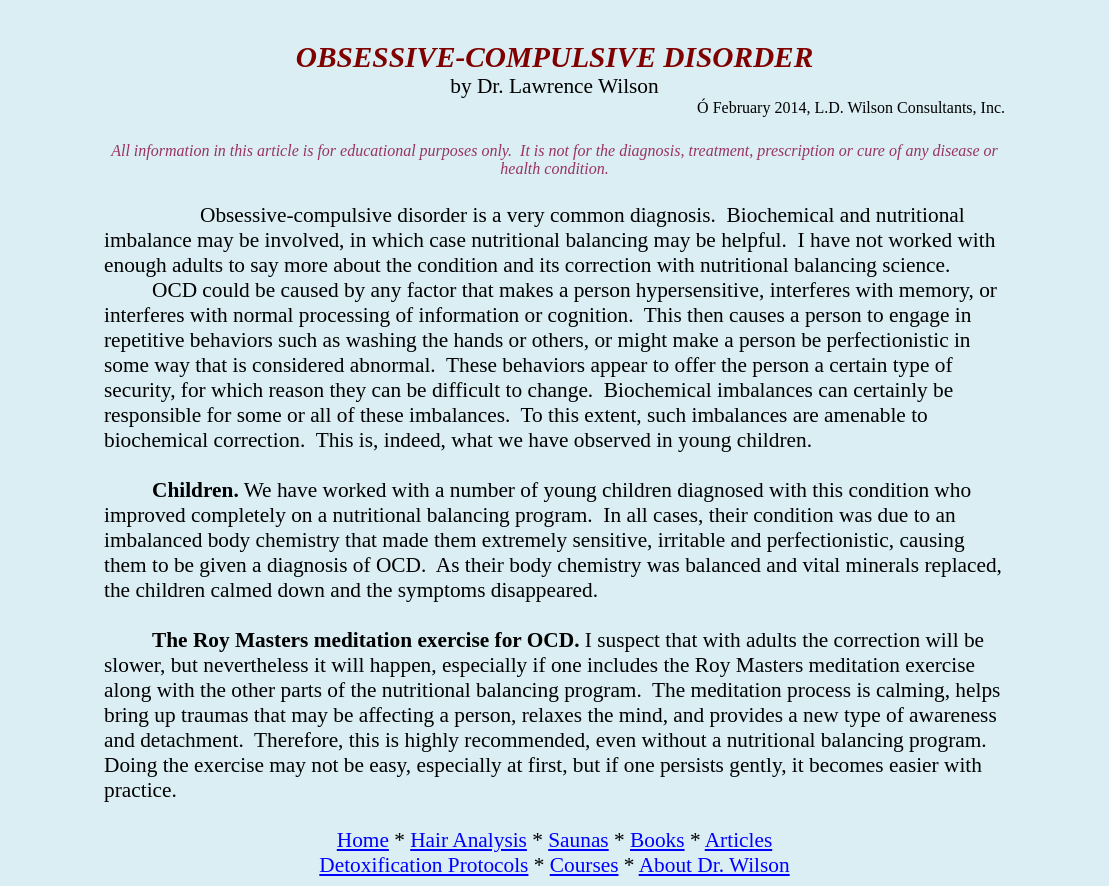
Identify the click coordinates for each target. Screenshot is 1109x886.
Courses (584, 865)
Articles (739, 840)
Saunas (578, 840)
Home (363, 840)
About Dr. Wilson (714, 865)
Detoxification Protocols (423, 865)
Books (657, 840)
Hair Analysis (468, 840)
